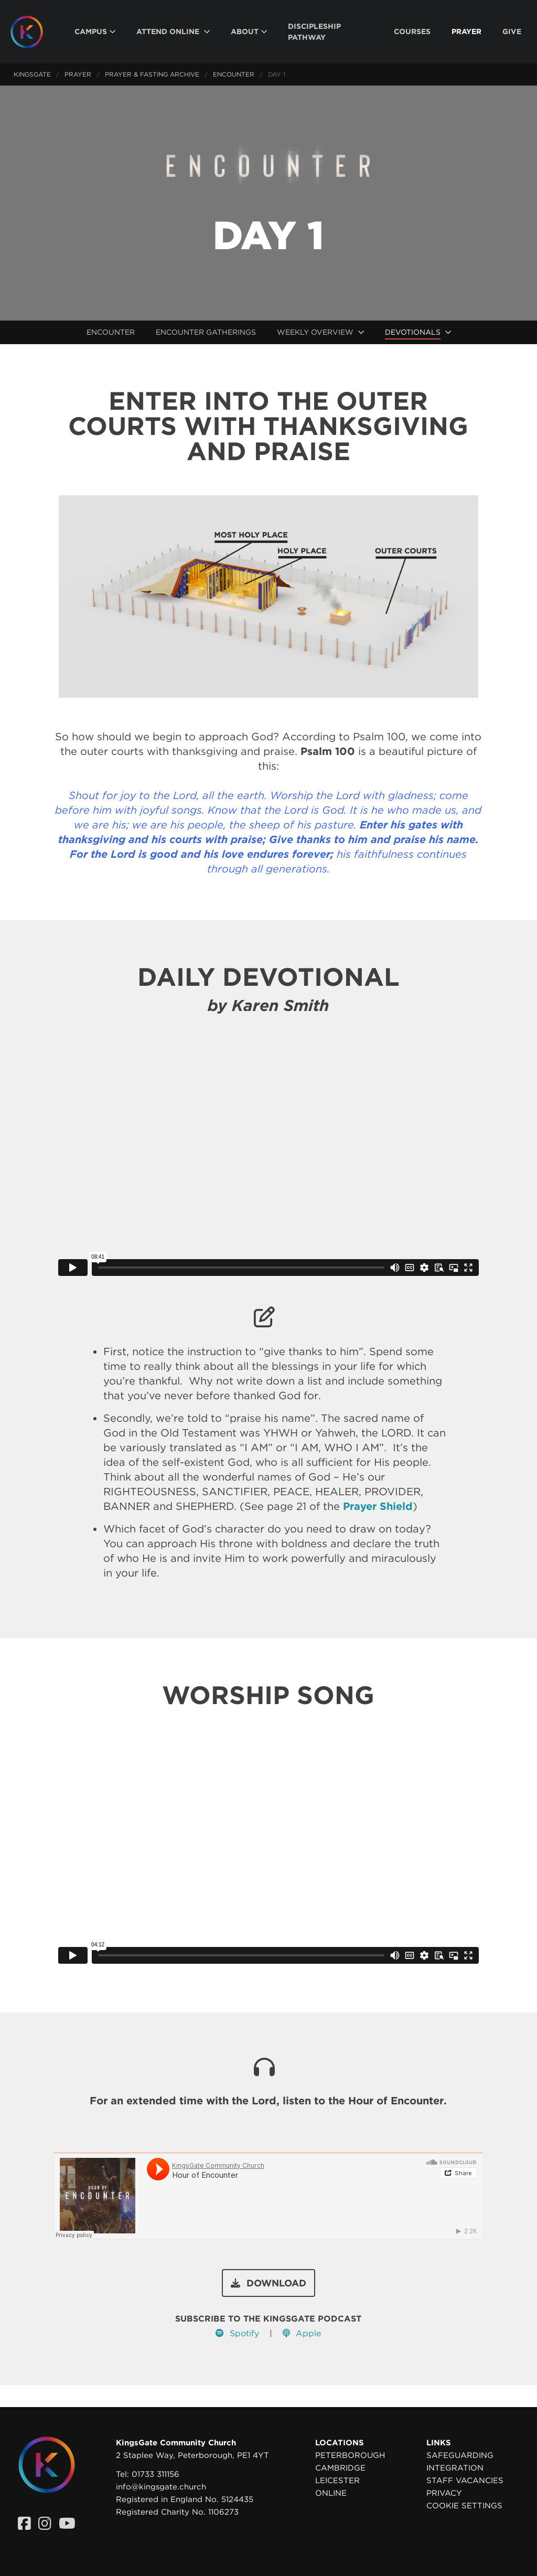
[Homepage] (34, 32)
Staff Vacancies (464, 2480)
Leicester (337, 2480)
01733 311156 (155, 2474)
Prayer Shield (378, 1506)
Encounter (233, 74)
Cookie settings (464, 2505)
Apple (302, 2333)
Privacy (444, 2493)
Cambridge (340, 2468)
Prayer (78, 74)
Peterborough (350, 2455)
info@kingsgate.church (161, 2487)
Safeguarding (459, 2455)
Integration (455, 2468)
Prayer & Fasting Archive (152, 74)
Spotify (237, 2333)
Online (331, 2493)
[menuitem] (95, 31)
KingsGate (32, 74)
